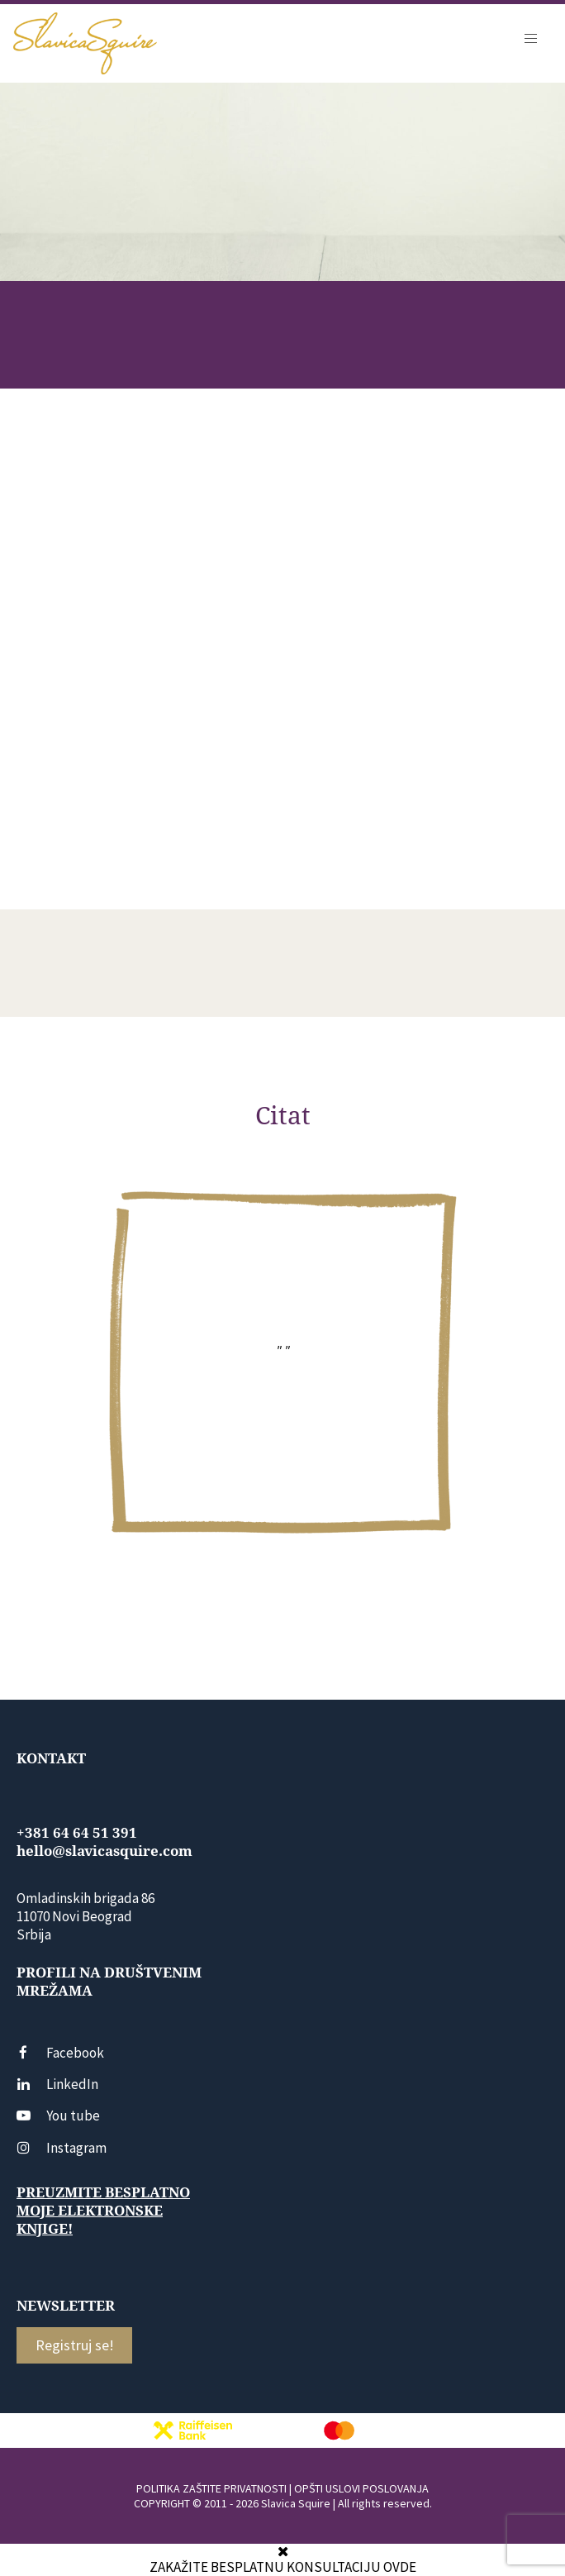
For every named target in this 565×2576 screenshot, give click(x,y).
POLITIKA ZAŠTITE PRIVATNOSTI (211, 2488)
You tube (58, 2115)
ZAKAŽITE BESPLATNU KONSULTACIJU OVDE (283, 2567)
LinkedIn (57, 2084)
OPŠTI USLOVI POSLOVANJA (361, 2488)
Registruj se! (75, 2344)
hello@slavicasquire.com (104, 1851)
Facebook (60, 2053)
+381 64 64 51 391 (77, 1833)
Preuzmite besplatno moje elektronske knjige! (103, 2210)
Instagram (62, 2148)
